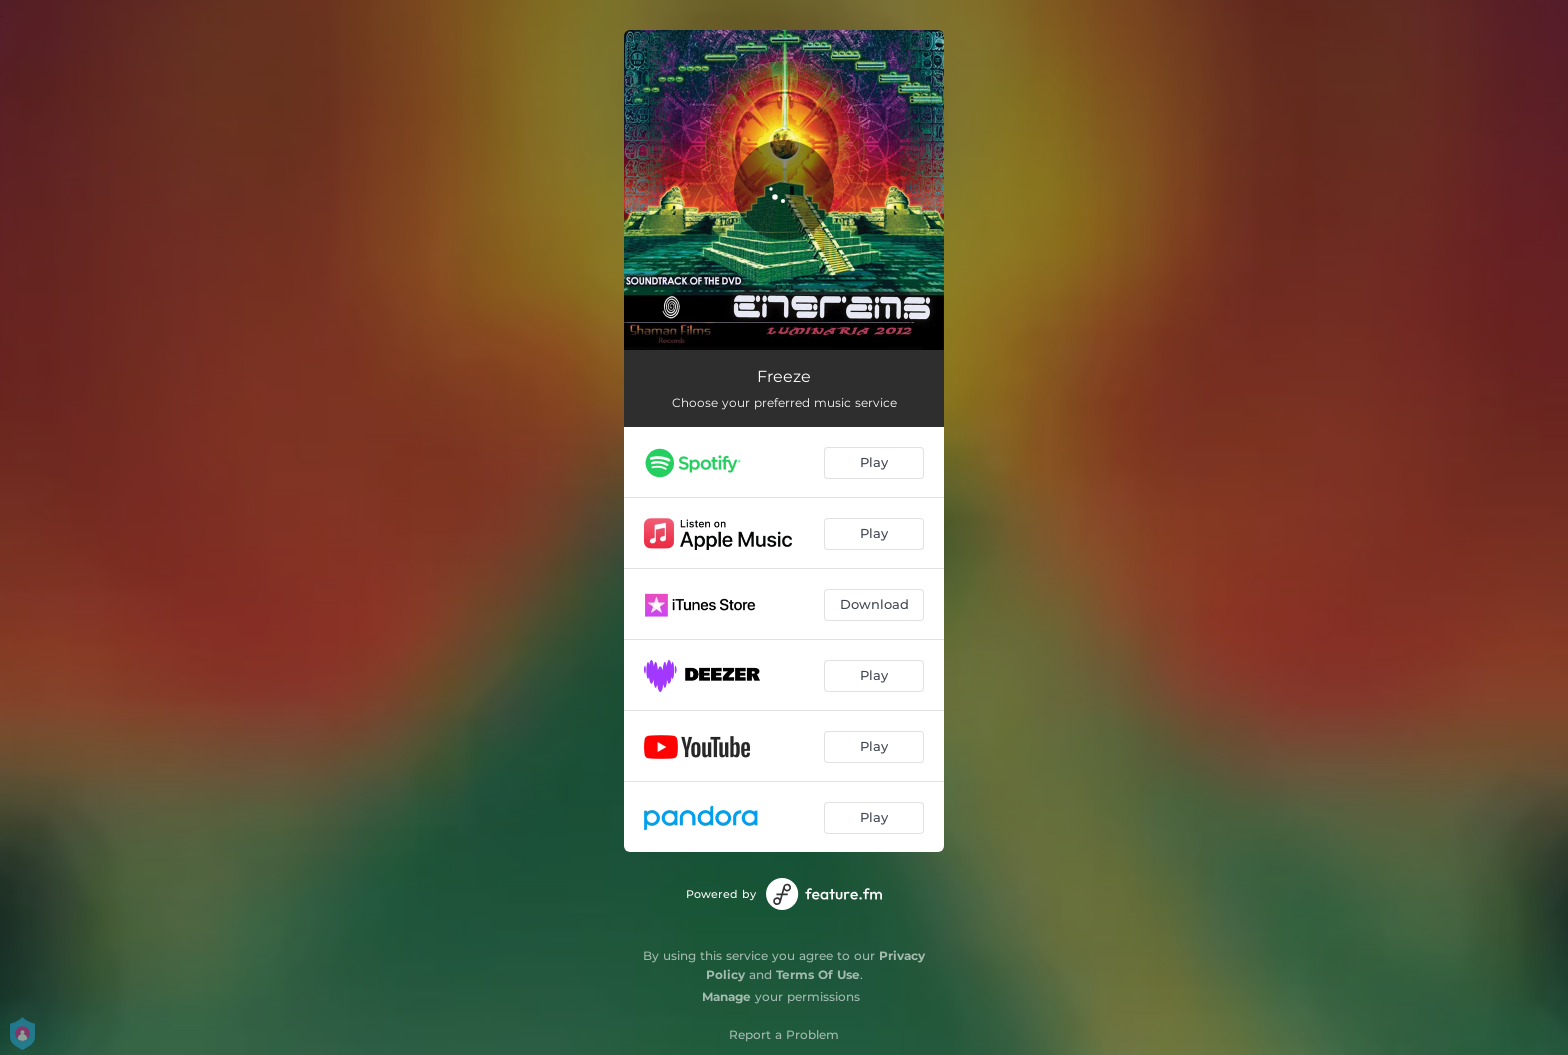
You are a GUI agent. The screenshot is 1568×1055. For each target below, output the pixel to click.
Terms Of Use (818, 974)
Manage (726, 996)
